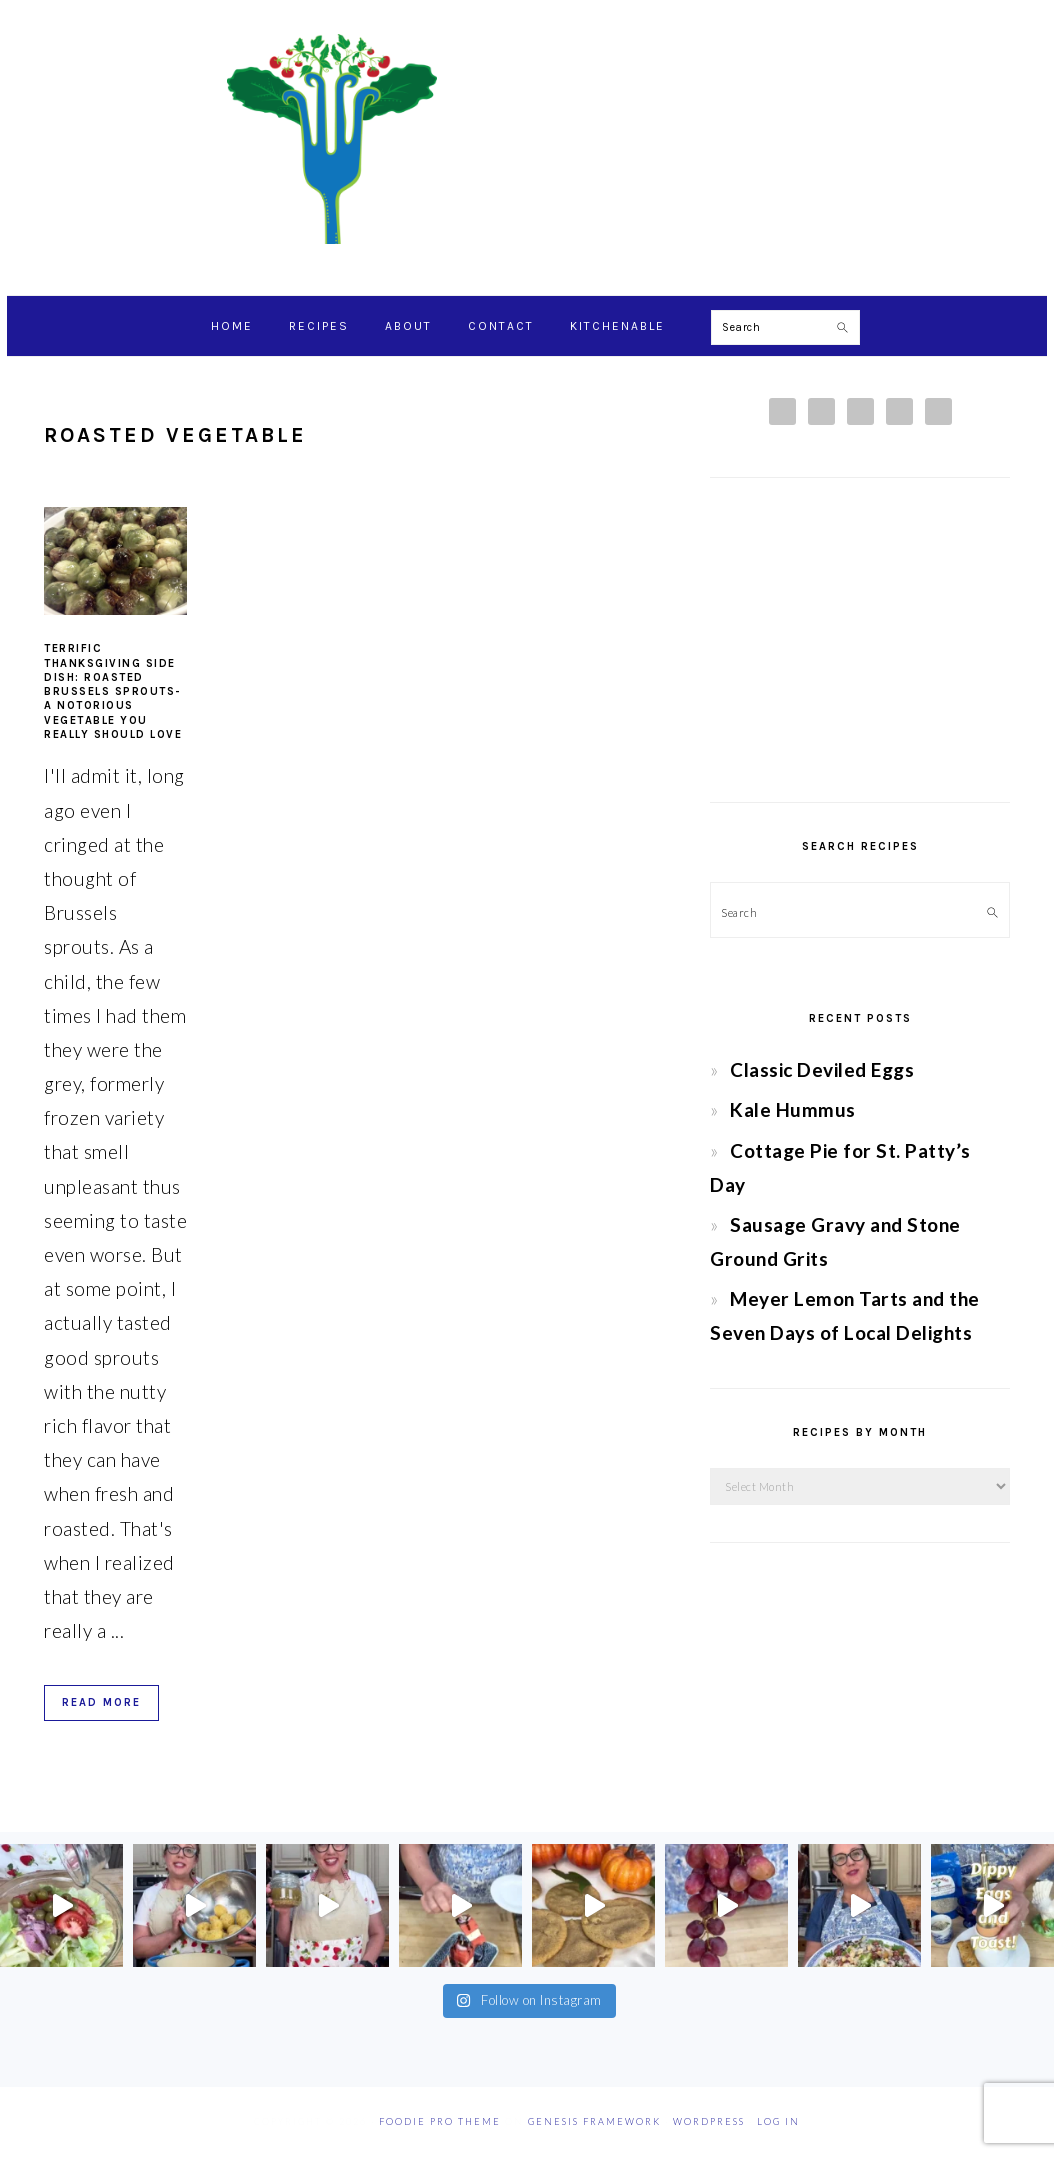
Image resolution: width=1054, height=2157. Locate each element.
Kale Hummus (793, 1109)
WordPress (709, 2121)
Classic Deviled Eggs (822, 1069)
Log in (778, 2121)
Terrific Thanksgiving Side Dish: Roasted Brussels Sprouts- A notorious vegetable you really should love (113, 691)
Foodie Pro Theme (440, 2121)
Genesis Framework (594, 2121)
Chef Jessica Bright (527, 139)
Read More (101, 1702)
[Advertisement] (860, 640)
